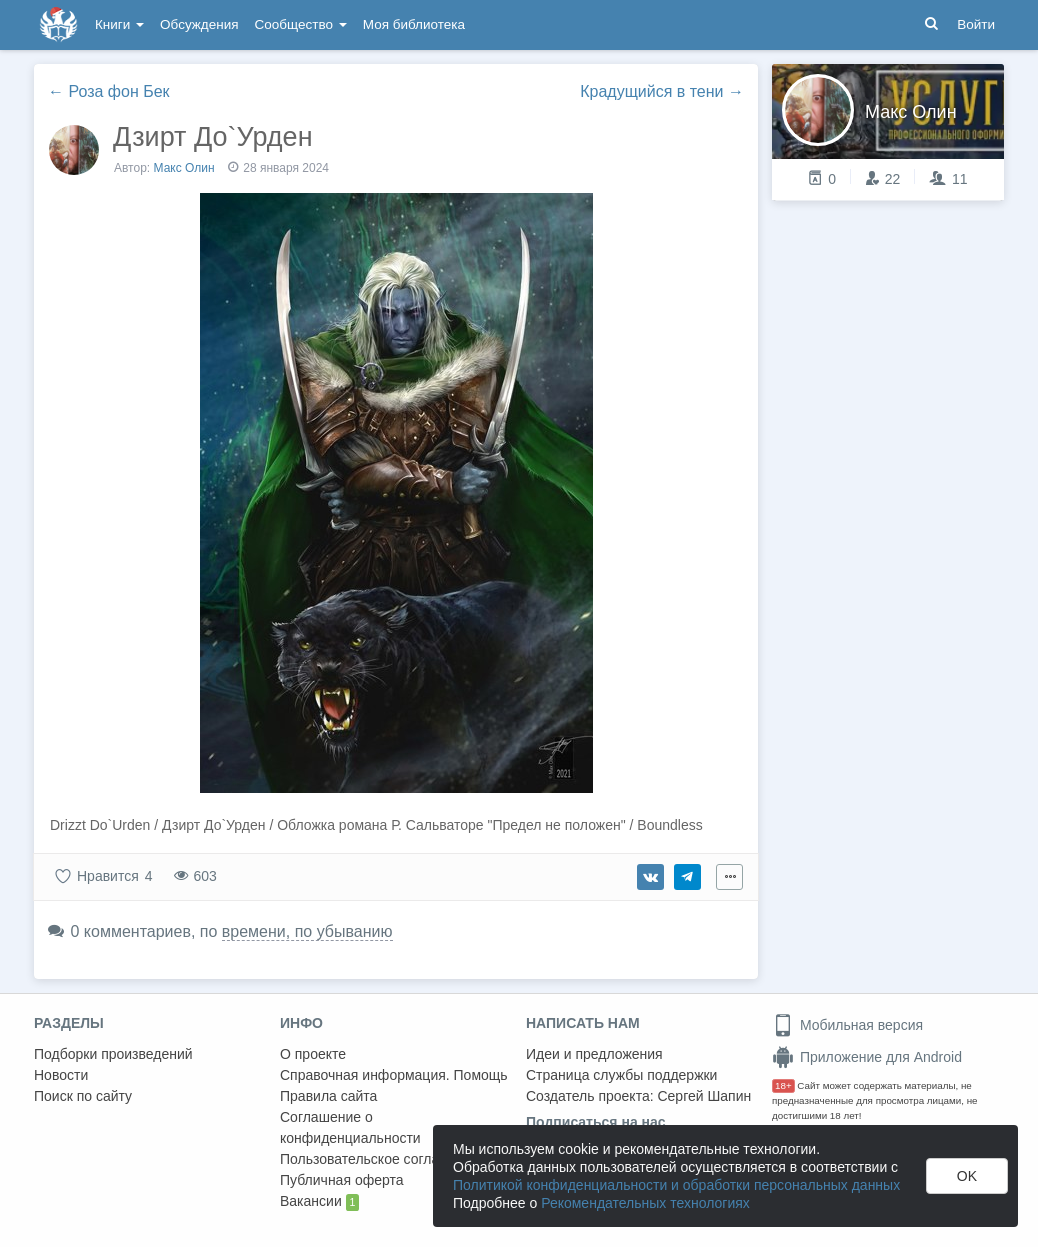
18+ (783, 1085)
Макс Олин (184, 168)
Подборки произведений (113, 1054)
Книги (119, 24)
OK (967, 1176)
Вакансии (319, 1202)
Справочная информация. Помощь (394, 1075)
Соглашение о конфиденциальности (350, 1127)
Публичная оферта (342, 1180)
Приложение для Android (867, 1057)
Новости (61, 1075)
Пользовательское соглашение (381, 1159)
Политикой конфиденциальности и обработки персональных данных (676, 1185)
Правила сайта (328, 1096)
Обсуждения (199, 24)
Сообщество (301, 24)
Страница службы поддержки (621, 1075)
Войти (976, 24)
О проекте (313, 1054)
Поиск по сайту (83, 1096)
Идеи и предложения (594, 1054)
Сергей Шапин (704, 1096)
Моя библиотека (414, 24)
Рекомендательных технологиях (645, 1203)
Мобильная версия (847, 1025)
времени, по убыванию (307, 931)
